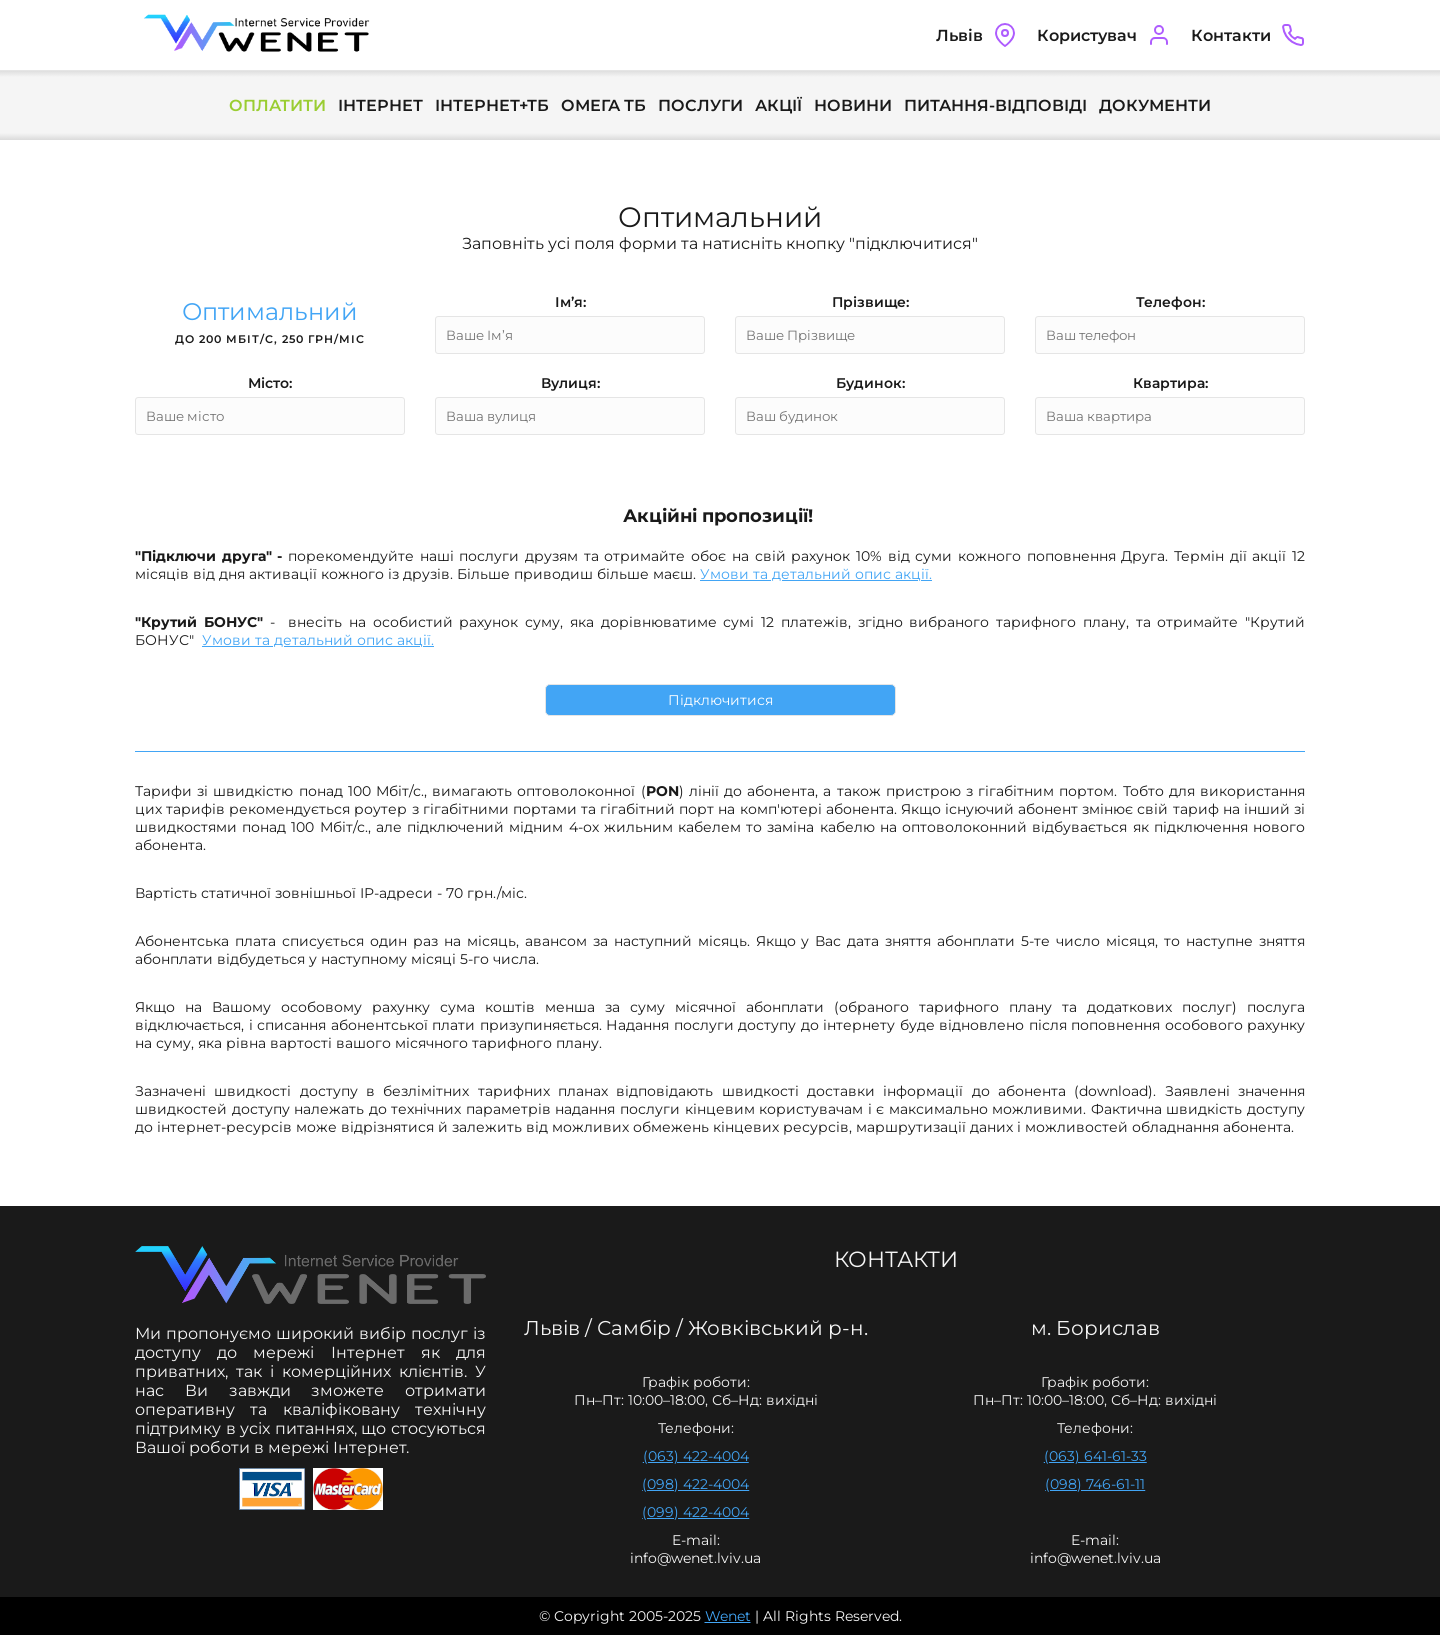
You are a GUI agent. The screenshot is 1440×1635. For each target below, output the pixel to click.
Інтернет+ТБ (492, 105)
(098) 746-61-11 (1095, 1484)
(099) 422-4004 (695, 1512)
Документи (1155, 105)
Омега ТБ (603, 105)
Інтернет (380, 105)
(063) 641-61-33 (1095, 1456)
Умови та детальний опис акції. (816, 574)
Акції (778, 105)
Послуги (700, 105)
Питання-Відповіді (995, 105)
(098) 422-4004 (695, 1484)
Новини (853, 105)
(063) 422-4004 (696, 1456)
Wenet (728, 1616)
